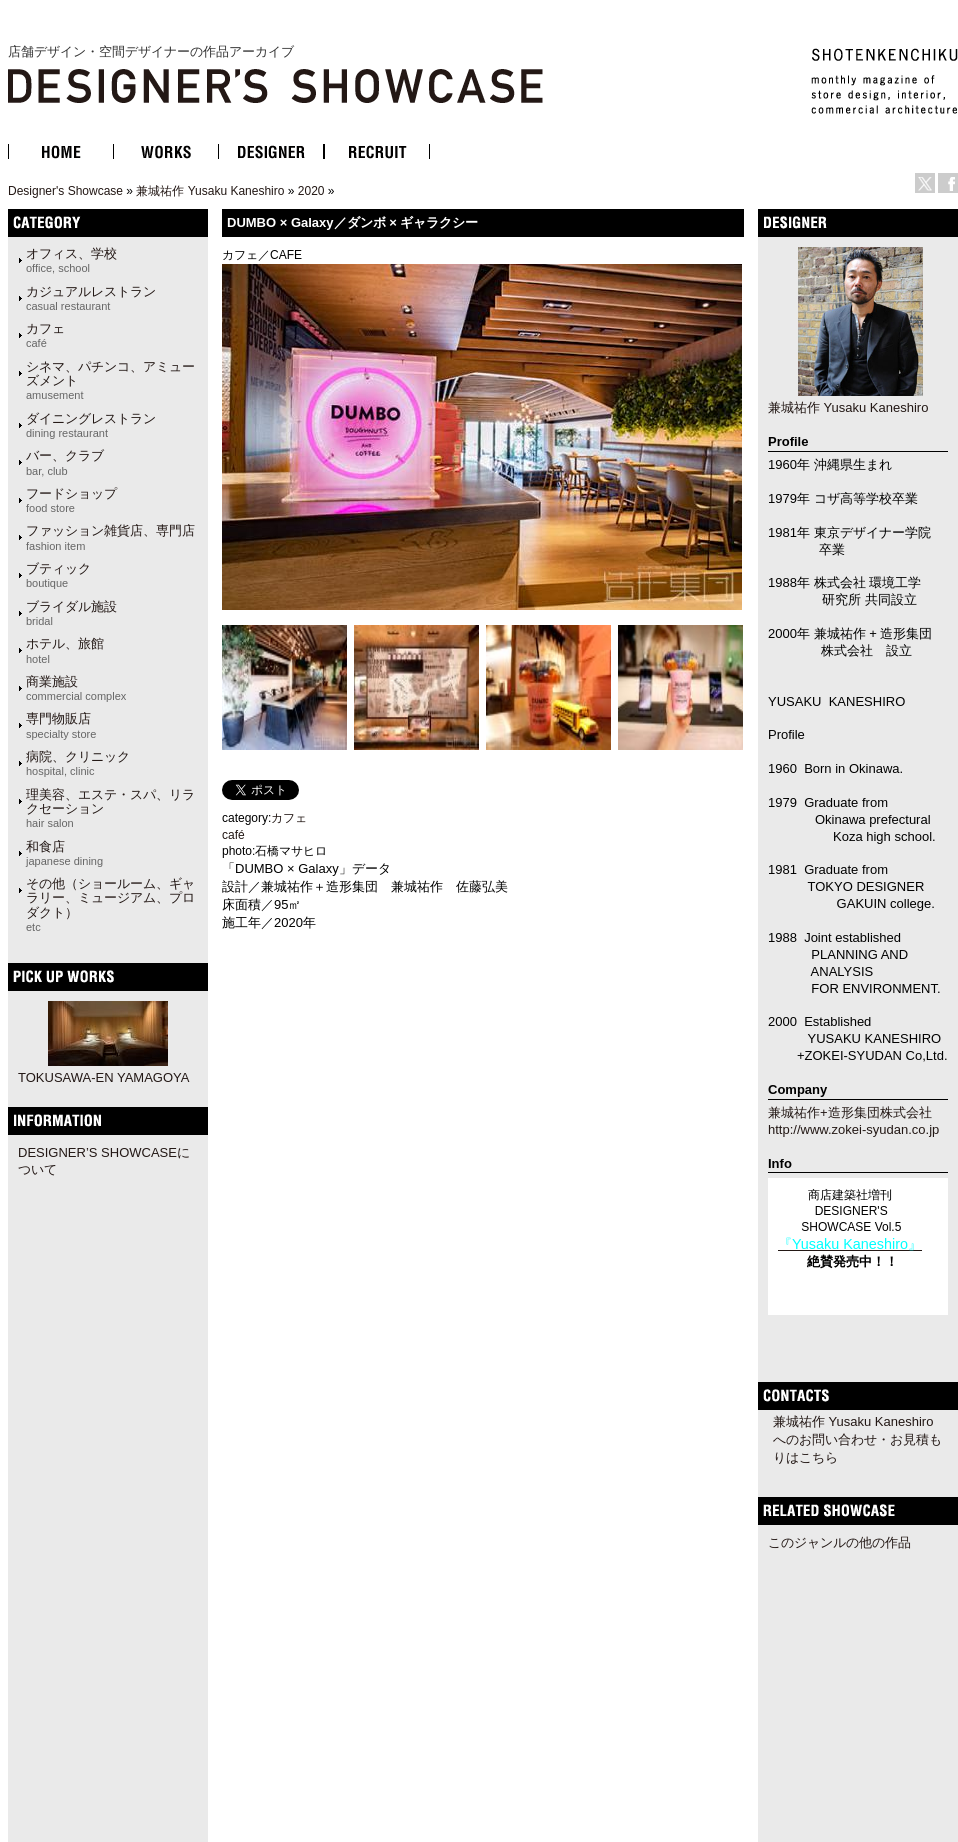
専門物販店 (61, 725)
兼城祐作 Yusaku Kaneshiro (210, 191)
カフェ (45, 335)
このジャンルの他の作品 (839, 1542)
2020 (311, 191)
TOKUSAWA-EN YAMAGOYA (103, 1077)
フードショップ (71, 500)
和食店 (64, 853)
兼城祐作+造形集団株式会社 (850, 1112)
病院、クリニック (78, 763)
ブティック (58, 575)
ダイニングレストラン (91, 425)
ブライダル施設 (71, 613)
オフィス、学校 (71, 260)
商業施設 (76, 688)
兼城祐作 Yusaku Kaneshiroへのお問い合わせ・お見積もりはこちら (857, 1439)
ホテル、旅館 (65, 650)
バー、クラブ (65, 462)
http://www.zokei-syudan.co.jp (853, 1129)
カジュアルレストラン (91, 298)
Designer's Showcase (65, 191)
